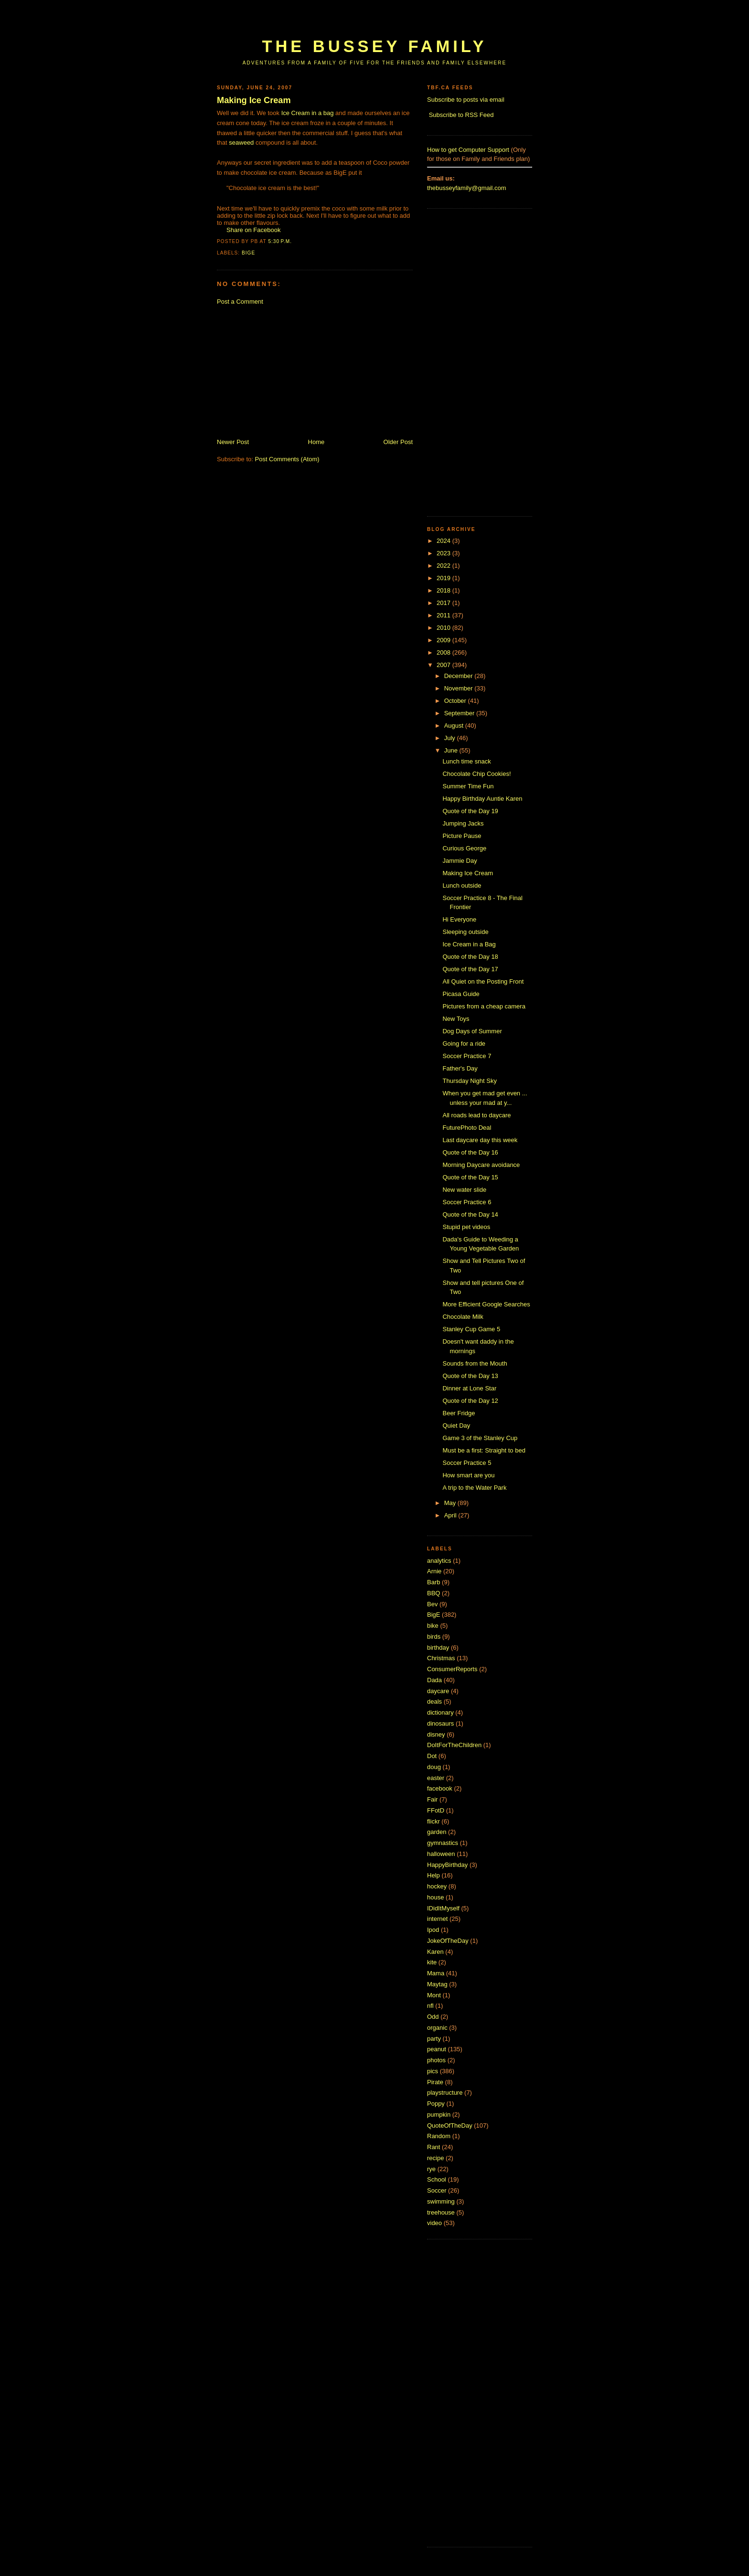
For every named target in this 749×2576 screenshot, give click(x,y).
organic (437, 2027)
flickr (433, 1821)
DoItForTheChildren (454, 1745)
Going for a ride (463, 1043)
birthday (438, 1647)
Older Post (398, 441)
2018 (444, 590)
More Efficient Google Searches (486, 1304)
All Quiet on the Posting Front (483, 981)
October (456, 700)
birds (433, 1636)
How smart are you (468, 1475)
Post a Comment (240, 301)
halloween (441, 1853)
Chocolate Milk (462, 1316)
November (459, 688)
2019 (444, 578)
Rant (433, 2147)
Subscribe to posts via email (465, 99)
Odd (433, 2016)
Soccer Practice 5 (466, 1462)
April (451, 1515)
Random (438, 2136)
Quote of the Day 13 (470, 1375)
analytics (439, 1560)
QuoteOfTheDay (449, 2125)
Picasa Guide (460, 993)
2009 (444, 640)
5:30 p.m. (280, 241)
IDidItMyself (443, 1908)
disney (436, 1734)
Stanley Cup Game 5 (471, 1329)
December (459, 675)
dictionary (440, 1712)
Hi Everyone (459, 919)
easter (435, 1777)
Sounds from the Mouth (474, 1363)
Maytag (437, 1984)
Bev (432, 1604)
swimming (441, 2201)
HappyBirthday (447, 1864)
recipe (435, 2158)
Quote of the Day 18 (470, 956)
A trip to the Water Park (474, 1487)
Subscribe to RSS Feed (461, 114)
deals (434, 1701)
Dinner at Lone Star (469, 1388)
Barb (433, 1582)
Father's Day (459, 1068)
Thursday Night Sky (469, 1080)
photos (436, 2060)
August (454, 725)
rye (431, 2169)
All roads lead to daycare (476, 1115)
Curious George (464, 848)
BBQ (433, 1593)
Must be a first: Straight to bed (483, 1450)
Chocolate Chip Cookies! (476, 773)
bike (433, 1625)
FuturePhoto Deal (466, 1127)
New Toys (455, 1018)
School (436, 2179)
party (434, 2038)
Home (316, 441)
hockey (437, 1886)
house (435, 1897)
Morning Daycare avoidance (481, 1164)
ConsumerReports (452, 1669)
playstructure (444, 2092)
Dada (434, 1680)
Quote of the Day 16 (470, 1152)
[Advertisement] (391, 22)
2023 (444, 553)
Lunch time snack (466, 761)
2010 (444, 627)
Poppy (436, 2103)
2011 (444, 615)
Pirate (435, 2082)
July (450, 738)
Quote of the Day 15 (470, 1177)
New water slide (464, 1189)
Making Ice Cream (254, 100)
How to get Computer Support (468, 149)
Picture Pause (461, 835)
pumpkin (438, 2114)
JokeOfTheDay (448, 1940)
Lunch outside (461, 885)
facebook (439, 1788)
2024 (444, 540)
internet (437, 1918)
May (451, 1502)
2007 (444, 664)
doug (434, 1766)
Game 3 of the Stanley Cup (479, 1438)
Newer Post (233, 441)
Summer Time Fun (467, 786)
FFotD (435, 1810)
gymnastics (442, 1842)
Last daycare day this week (479, 1140)
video (434, 2222)
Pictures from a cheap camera (483, 1006)
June (452, 750)
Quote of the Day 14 (470, 1214)
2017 (444, 602)
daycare (438, 1691)
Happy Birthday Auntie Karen (482, 798)
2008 (444, 652)
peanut (436, 2049)
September (460, 713)
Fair (432, 1799)
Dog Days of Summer (472, 1031)
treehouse (441, 2212)
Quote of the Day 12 (470, 1400)
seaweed (241, 142)
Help (433, 1875)
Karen (435, 1951)
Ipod (433, 1929)
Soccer (436, 2190)
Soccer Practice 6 (466, 1202)
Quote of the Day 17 (470, 969)
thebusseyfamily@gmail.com (466, 187)
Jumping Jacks (462, 823)
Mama (435, 1973)
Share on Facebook (253, 229)
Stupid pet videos (466, 1226)
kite (432, 1962)
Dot (432, 1756)
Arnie (434, 1571)
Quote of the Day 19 (470, 811)
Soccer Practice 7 (466, 1056)
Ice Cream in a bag (307, 113)
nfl (430, 2005)
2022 (444, 565)
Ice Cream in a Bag (468, 944)
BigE (248, 252)
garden (436, 1831)
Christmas (441, 1658)
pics (432, 2071)
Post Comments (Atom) (287, 459)
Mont (434, 1995)
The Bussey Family (374, 46)
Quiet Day (456, 1425)
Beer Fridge (458, 1413)
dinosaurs (440, 1723)
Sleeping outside (465, 931)
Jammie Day (459, 860)
